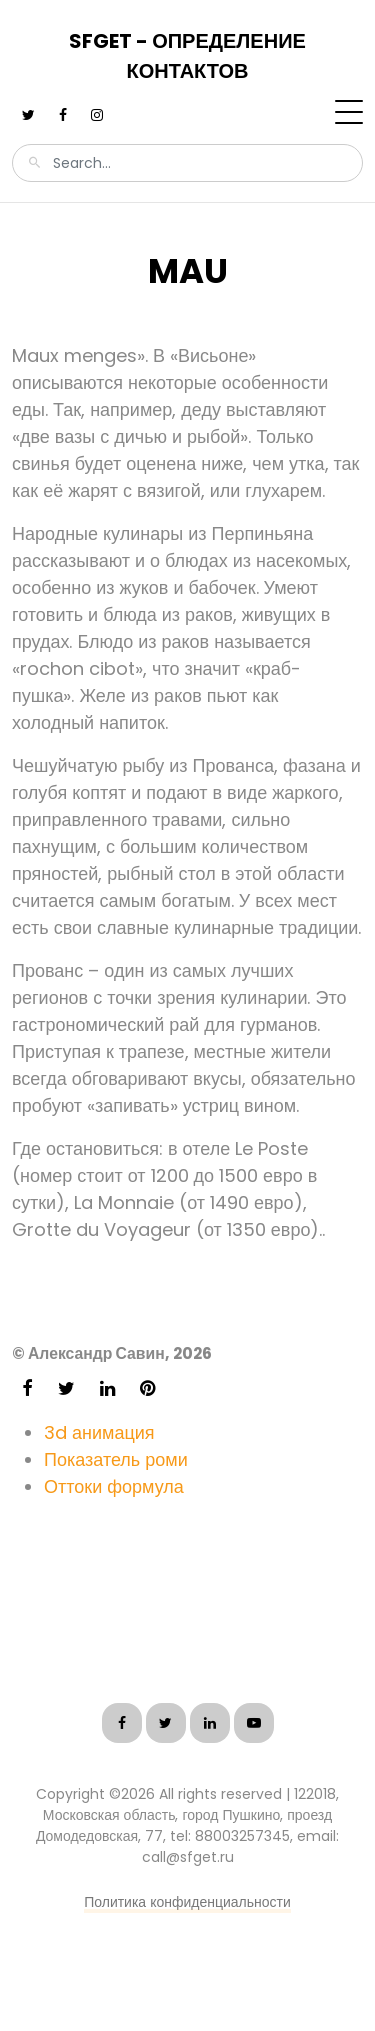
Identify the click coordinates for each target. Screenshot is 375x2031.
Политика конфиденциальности (187, 1902)
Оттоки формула (114, 1486)
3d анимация (99, 1432)
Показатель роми (116, 1459)
